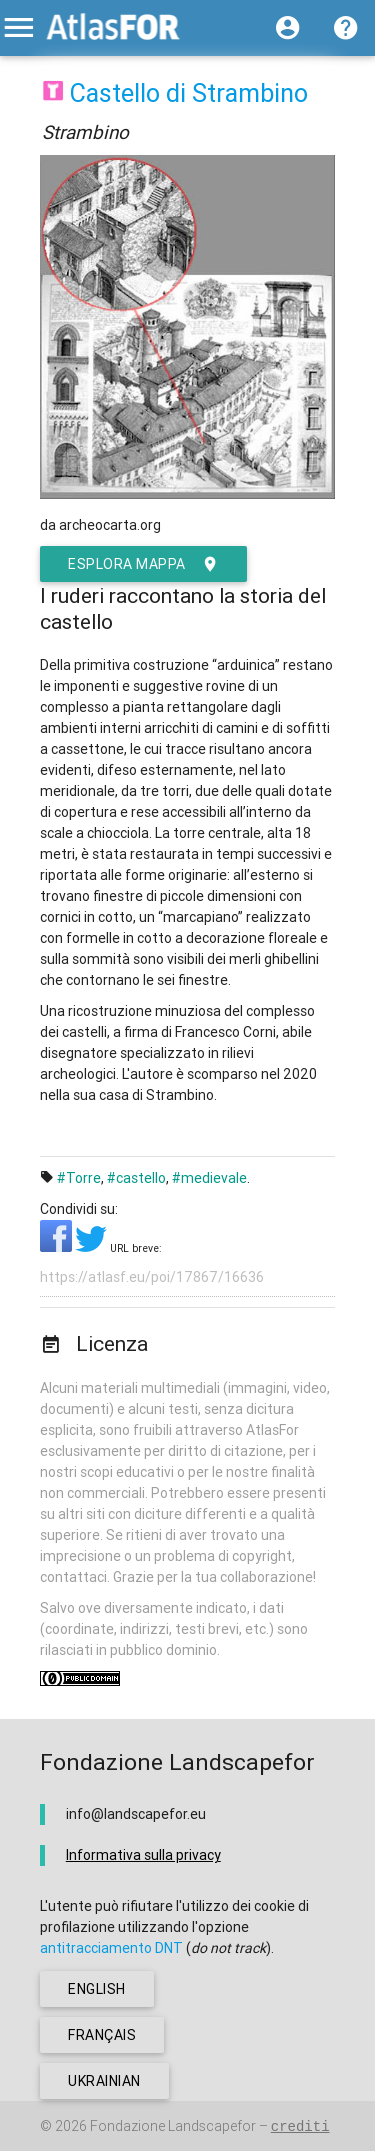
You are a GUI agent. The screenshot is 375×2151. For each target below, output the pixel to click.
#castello (136, 1178)
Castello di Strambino (189, 93)
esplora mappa (143, 564)
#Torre (79, 1178)
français (102, 2035)
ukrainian (104, 2081)
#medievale (209, 1178)
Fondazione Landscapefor (173, 2126)
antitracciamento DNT (111, 1948)
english (97, 1989)
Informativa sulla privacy (143, 1855)
